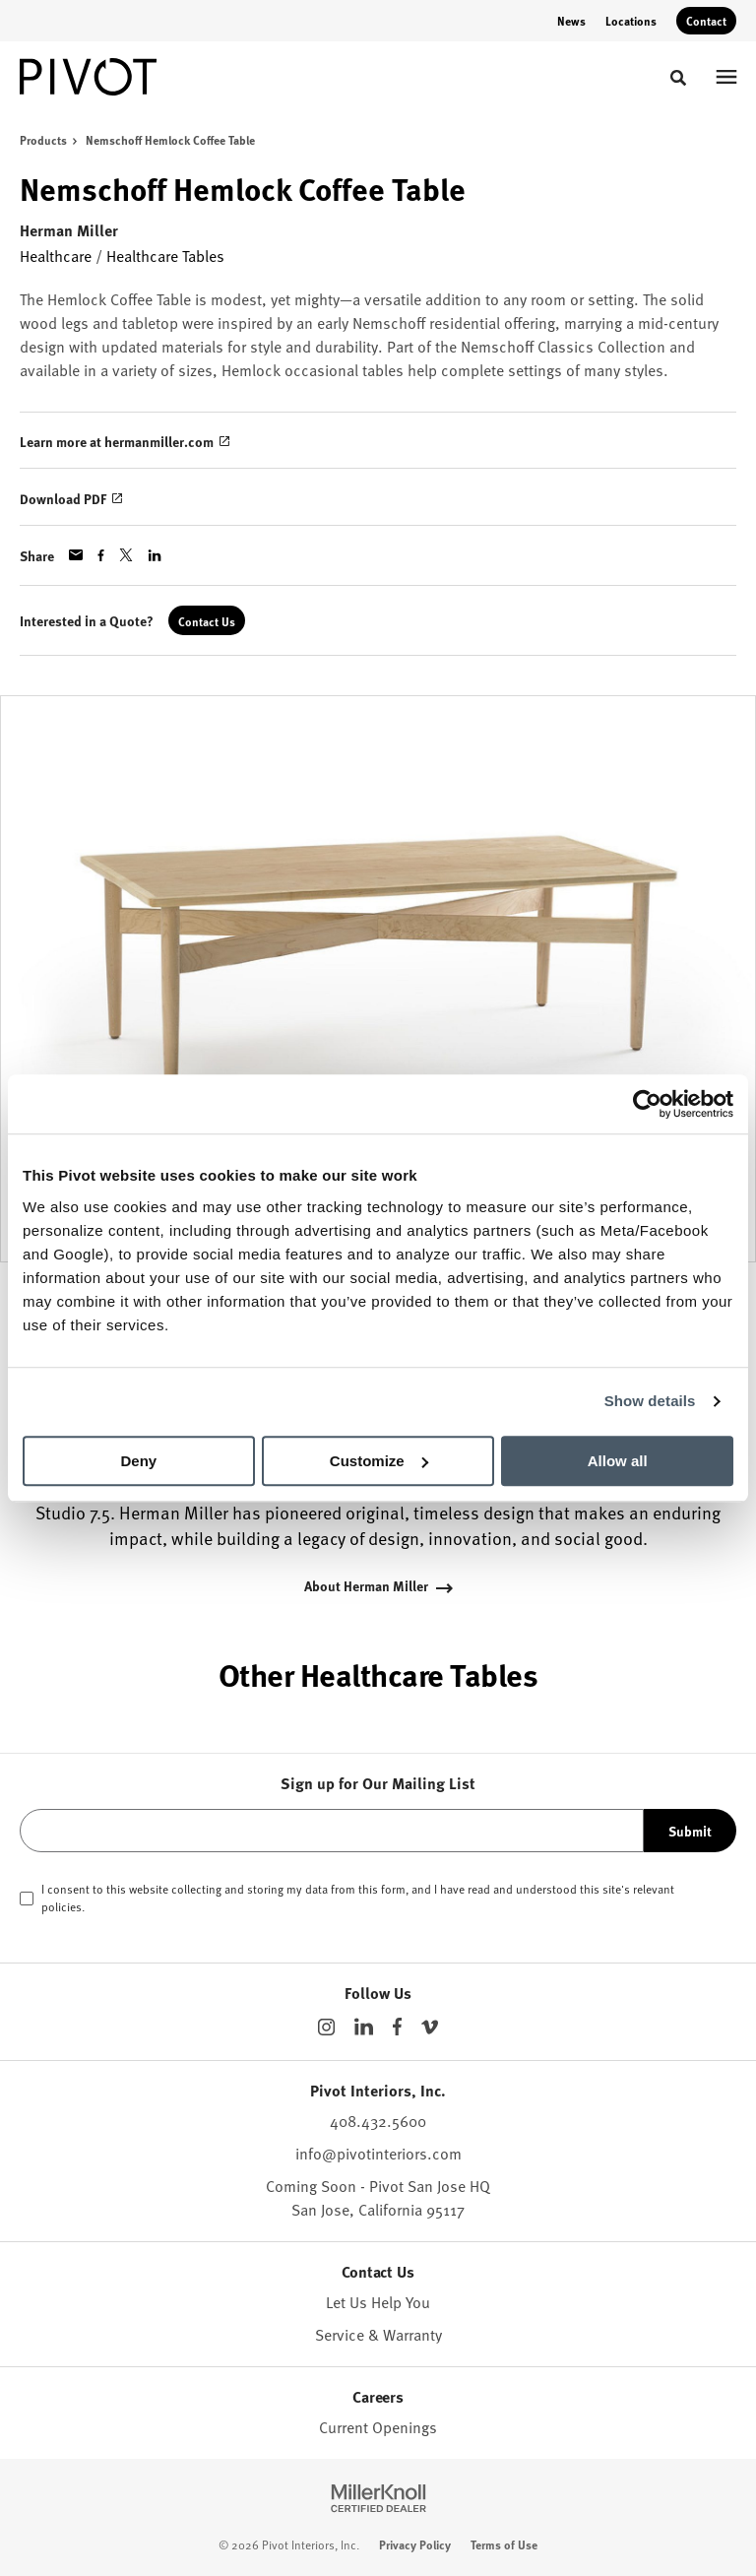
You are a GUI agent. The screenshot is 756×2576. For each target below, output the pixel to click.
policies (61, 1906)
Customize (379, 1460)
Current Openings (378, 2427)
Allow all (618, 1460)
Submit (690, 1830)
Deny (138, 1460)
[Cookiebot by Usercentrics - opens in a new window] (647, 1104)
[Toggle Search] (678, 78)
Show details (650, 1400)
